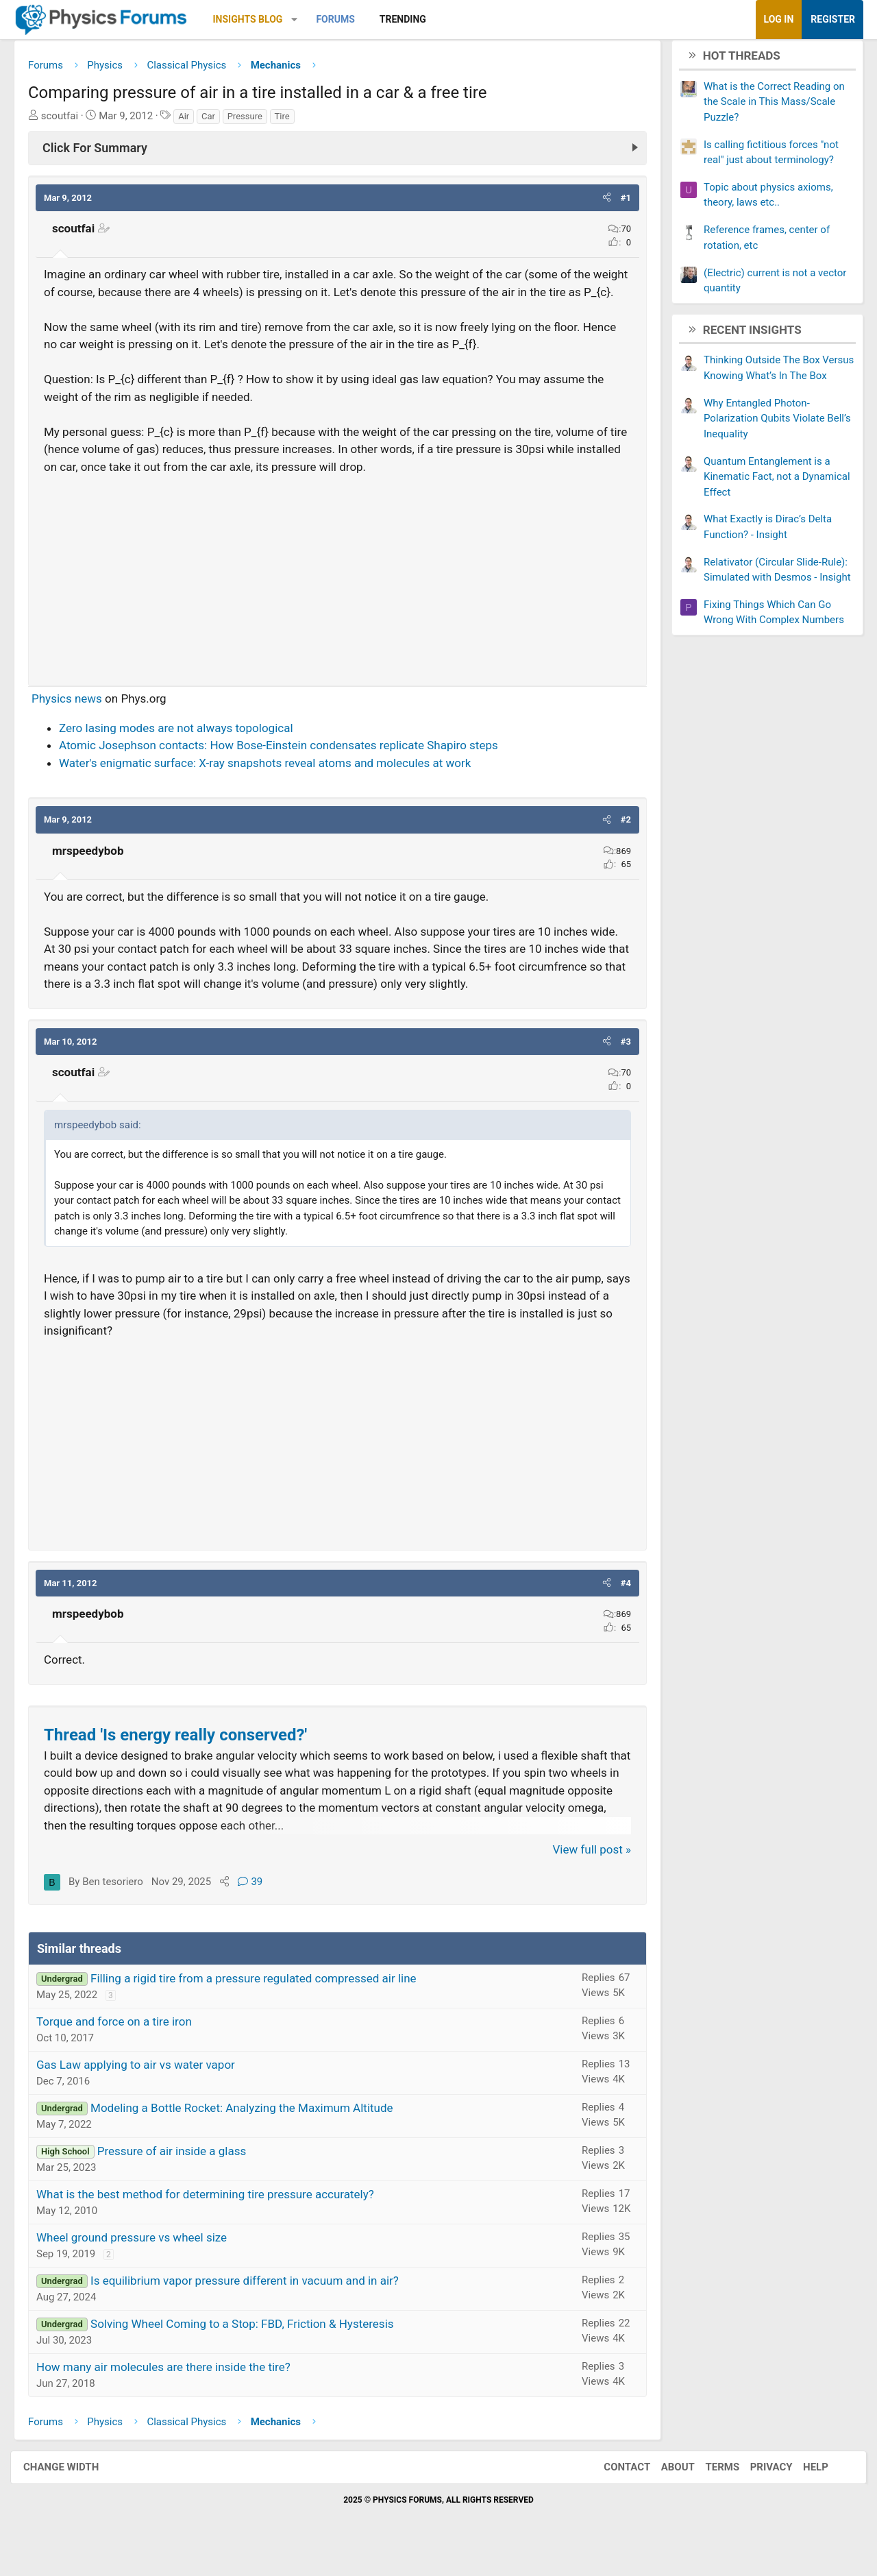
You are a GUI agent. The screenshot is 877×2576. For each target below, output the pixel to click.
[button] (304, 19)
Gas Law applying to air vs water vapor (146, 2087)
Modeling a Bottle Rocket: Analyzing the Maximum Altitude (252, 2130)
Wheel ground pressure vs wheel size (142, 2260)
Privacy (758, 2489)
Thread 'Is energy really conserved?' (185, 1757)
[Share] (235, 1904)
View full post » (582, 1872)
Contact (613, 2489)
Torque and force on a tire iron (124, 2044)
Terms (708, 2489)
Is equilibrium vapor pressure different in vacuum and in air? (255, 2303)
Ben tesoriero (122, 1904)
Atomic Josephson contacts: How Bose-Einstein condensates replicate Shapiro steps (288, 768)
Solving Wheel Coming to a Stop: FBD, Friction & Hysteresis (252, 2346)
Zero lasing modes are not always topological (186, 750)
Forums (345, 19)
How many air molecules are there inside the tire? (174, 2389)
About (664, 2489)
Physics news (77, 721)
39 (260, 1904)
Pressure (255, 121)
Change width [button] (74, 2489)
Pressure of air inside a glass (182, 2173)
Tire (292, 121)
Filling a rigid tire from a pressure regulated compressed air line (264, 2001)
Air (193, 121)
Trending (413, 19)
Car (218, 121)
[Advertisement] (337, 597)
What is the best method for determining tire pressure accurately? (215, 2217)
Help (802, 2489)
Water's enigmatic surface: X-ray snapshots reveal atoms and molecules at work (275, 785)
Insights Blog (258, 19)
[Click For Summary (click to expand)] (337, 152)
